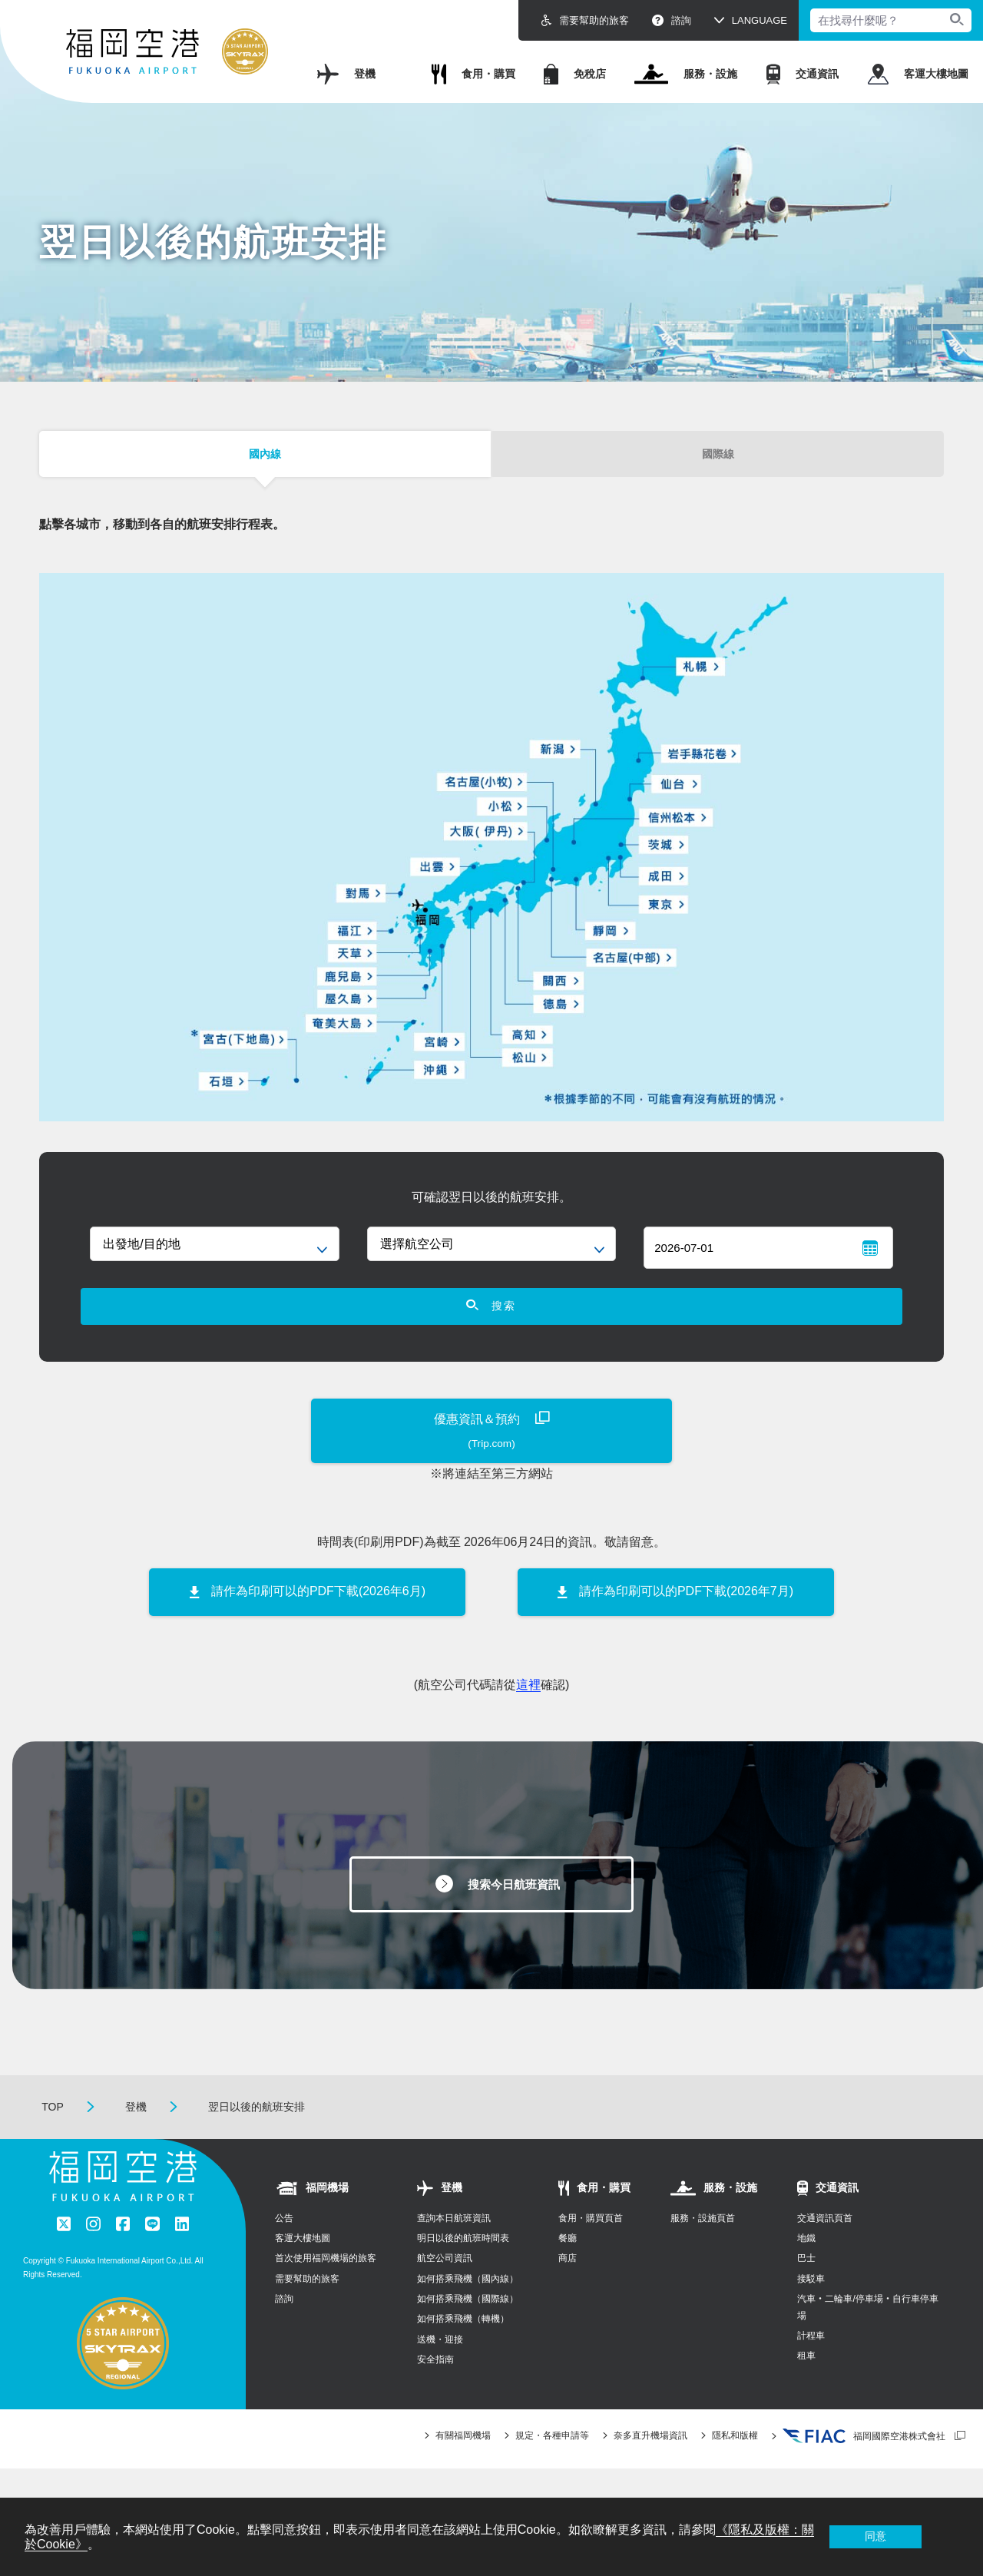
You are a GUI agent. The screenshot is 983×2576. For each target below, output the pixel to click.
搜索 (492, 1326)
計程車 (811, 2365)
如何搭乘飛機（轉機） (463, 2349)
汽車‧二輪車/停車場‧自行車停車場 (867, 2338)
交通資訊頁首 (824, 2248)
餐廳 (567, 2268)
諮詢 (671, 20)
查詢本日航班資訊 (454, 2248)
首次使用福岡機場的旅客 (325, 2288)
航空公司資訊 (444, 2288)
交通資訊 (802, 74)
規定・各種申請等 (552, 2466)
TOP (52, 2137)
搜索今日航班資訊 (514, 1911)
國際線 (718, 459)
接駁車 (811, 2308)
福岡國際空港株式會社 (864, 2467)
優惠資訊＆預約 (491, 1457)
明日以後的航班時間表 (463, 2268)
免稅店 (575, 74)
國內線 (265, 459)
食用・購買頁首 (590, 2248)
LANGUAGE (759, 20)
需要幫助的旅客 (585, 20)
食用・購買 (473, 74)
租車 (806, 2386)
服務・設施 (685, 74)
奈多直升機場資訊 (650, 2466)
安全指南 (435, 2390)
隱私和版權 (735, 2466)
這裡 (528, 1708)
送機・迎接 (440, 2369)
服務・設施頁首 (702, 2248)
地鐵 (806, 2268)
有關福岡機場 (463, 2466)
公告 (284, 2248)
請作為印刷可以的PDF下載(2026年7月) (686, 1615)
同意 (875, 2536)
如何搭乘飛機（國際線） (467, 2329)
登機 (346, 74)
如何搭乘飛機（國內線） (467, 2308)
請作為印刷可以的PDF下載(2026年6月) (318, 1615)
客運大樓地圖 (918, 74)
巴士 (806, 2288)
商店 (567, 2288)
